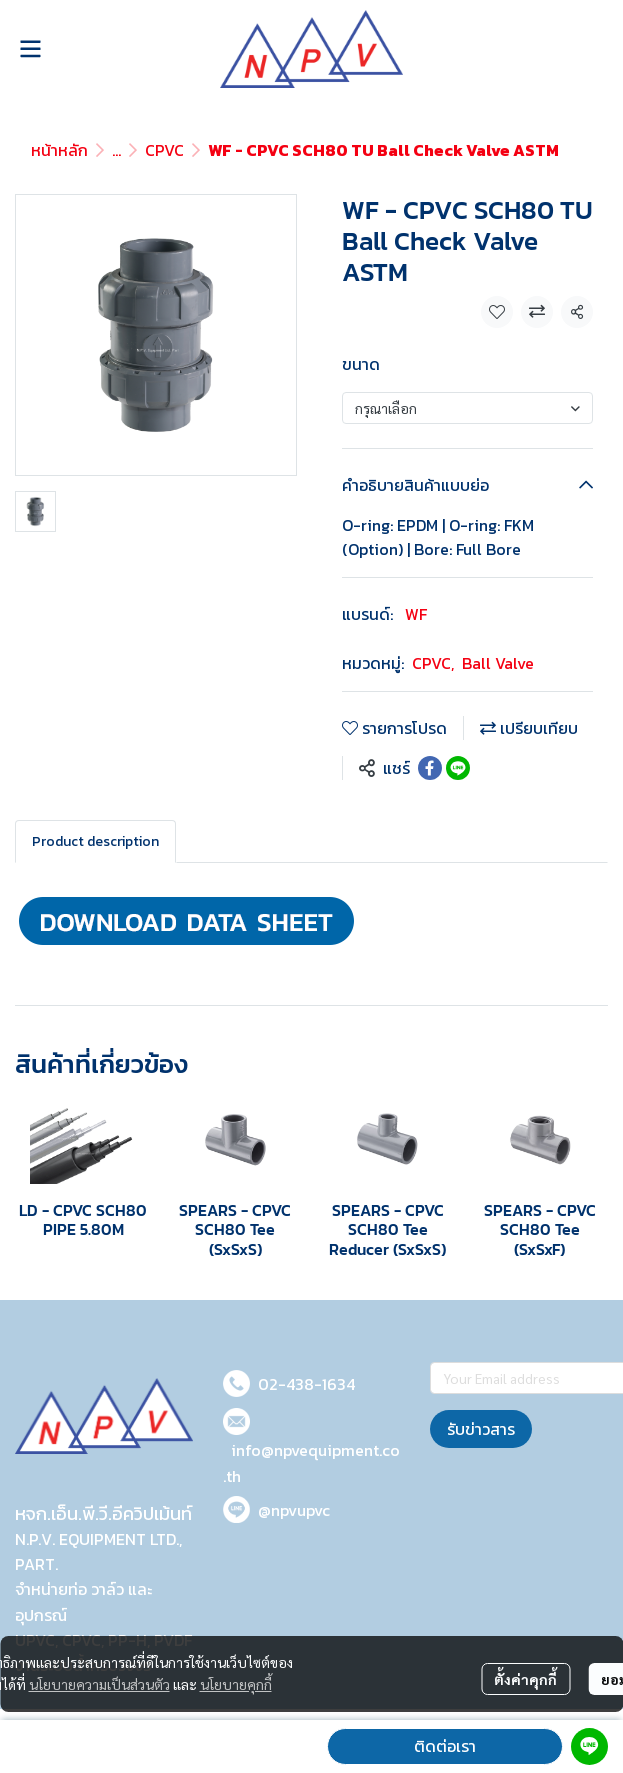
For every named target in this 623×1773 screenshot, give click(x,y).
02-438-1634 (306, 1384)
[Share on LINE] (458, 768)
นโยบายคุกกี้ (236, 1684)
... (116, 150)
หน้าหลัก (59, 150)
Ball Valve (498, 663)
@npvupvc (294, 1510)
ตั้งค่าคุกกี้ (525, 1679)
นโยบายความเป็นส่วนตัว (99, 1684)
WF (416, 614)
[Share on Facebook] (430, 768)
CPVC (164, 150)
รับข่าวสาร (481, 1429)
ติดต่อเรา (445, 1746)
